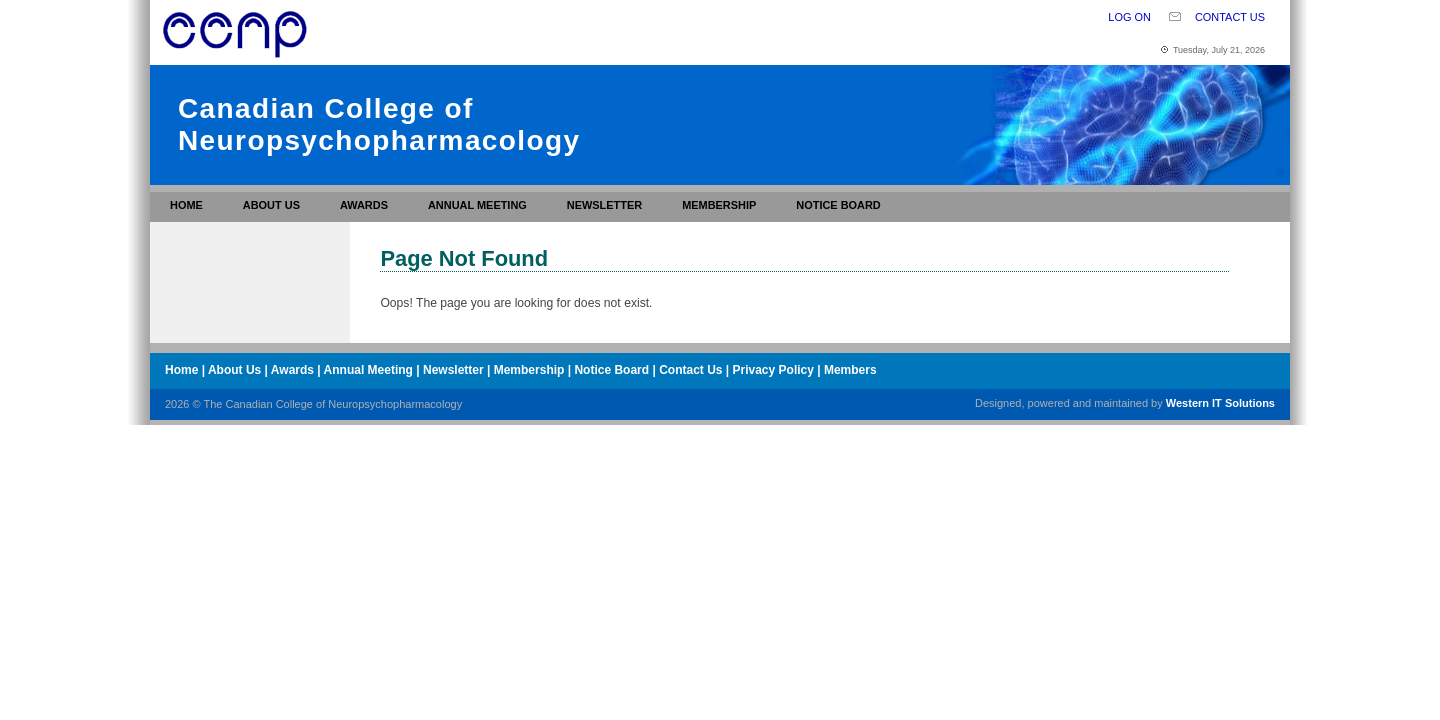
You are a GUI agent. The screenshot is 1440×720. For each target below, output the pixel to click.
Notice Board (838, 205)
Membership (719, 205)
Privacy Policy (773, 370)
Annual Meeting (477, 205)
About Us (271, 205)
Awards (364, 205)
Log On (1129, 17)
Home (186, 205)
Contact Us (1230, 17)
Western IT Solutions (1220, 403)
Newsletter (604, 205)
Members (850, 370)
